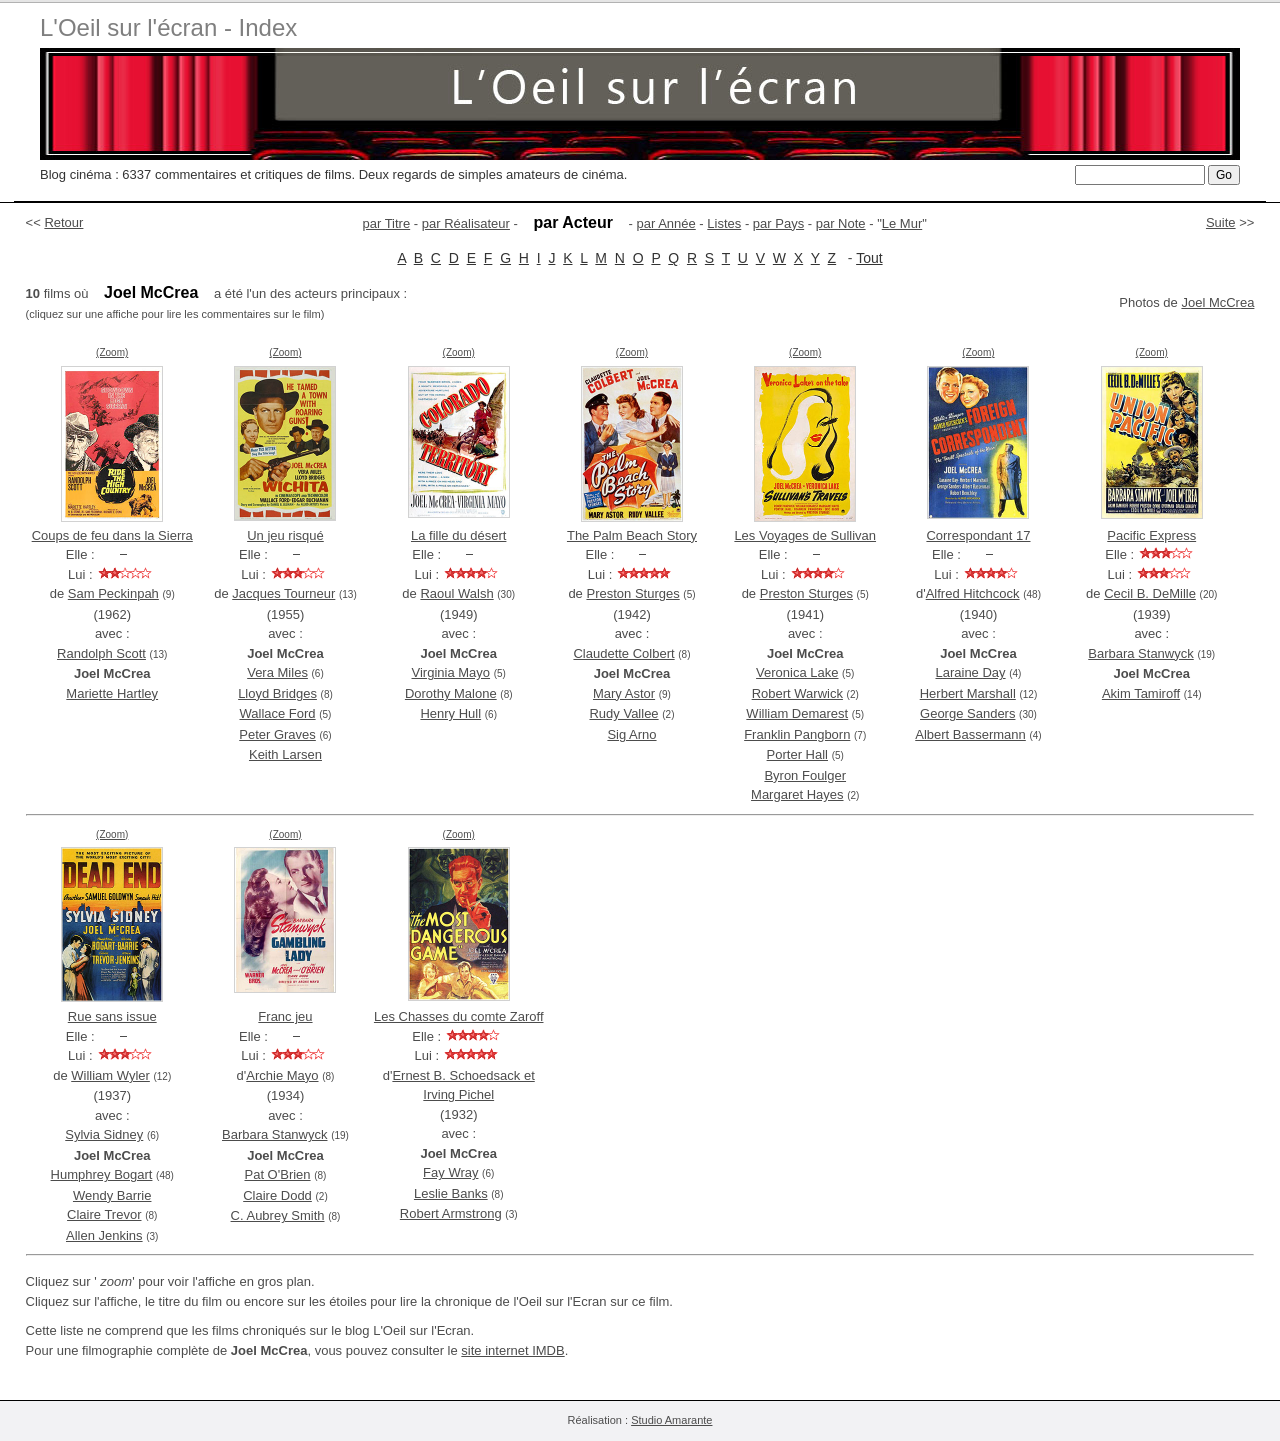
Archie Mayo (282, 1075)
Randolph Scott (101, 653)
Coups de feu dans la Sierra (112, 535)
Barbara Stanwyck (1141, 653)
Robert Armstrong (451, 1213)
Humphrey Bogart (102, 1174)
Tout (869, 258)
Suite (1221, 222)
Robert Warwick (797, 693)
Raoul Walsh (456, 593)
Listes (724, 223)
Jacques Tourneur (283, 593)
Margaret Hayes (797, 794)
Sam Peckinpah (113, 593)
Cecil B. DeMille (1150, 593)
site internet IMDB (512, 1350)
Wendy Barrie (112, 1195)
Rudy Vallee (623, 713)
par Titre (387, 223)
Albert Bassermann (970, 734)
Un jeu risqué (285, 535)
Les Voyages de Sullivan (805, 535)
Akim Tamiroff (1141, 693)
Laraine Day (970, 672)
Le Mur (902, 223)
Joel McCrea (1217, 302)
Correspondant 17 (978, 535)
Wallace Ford (277, 713)
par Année (665, 223)
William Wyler (110, 1075)
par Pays (778, 223)
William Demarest (797, 713)
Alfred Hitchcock (973, 593)
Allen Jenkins (104, 1235)
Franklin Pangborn (797, 734)
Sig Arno (631, 734)
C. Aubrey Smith (278, 1215)
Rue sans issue (112, 1016)
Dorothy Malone (451, 693)
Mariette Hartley (112, 693)
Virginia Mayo (451, 672)
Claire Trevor (104, 1214)
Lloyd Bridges (277, 693)
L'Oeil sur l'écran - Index (168, 27)
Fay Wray (450, 1172)
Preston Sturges (632, 593)
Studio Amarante (671, 1420)
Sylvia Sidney (104, 1134)
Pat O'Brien (278, 1174)
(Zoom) (112, 352)
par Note (841, 223)
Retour (63, 222)
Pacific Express (1151, 535)
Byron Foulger (805, 775)
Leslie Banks (451, 1193)
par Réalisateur (466, 223)
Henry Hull (450, 713)
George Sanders (967, 713)
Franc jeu (285, 1016)
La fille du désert (458, 535)
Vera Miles (277, 672)
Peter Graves (277, 734)
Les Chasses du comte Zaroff (459, 1016)
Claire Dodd (277, 1195)
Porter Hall (797, 754)
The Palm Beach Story (632, 535)
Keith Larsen (285, 754)
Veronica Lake (797, 672)
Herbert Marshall (968, 693)
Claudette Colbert (623, 653)
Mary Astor (624, 693)
